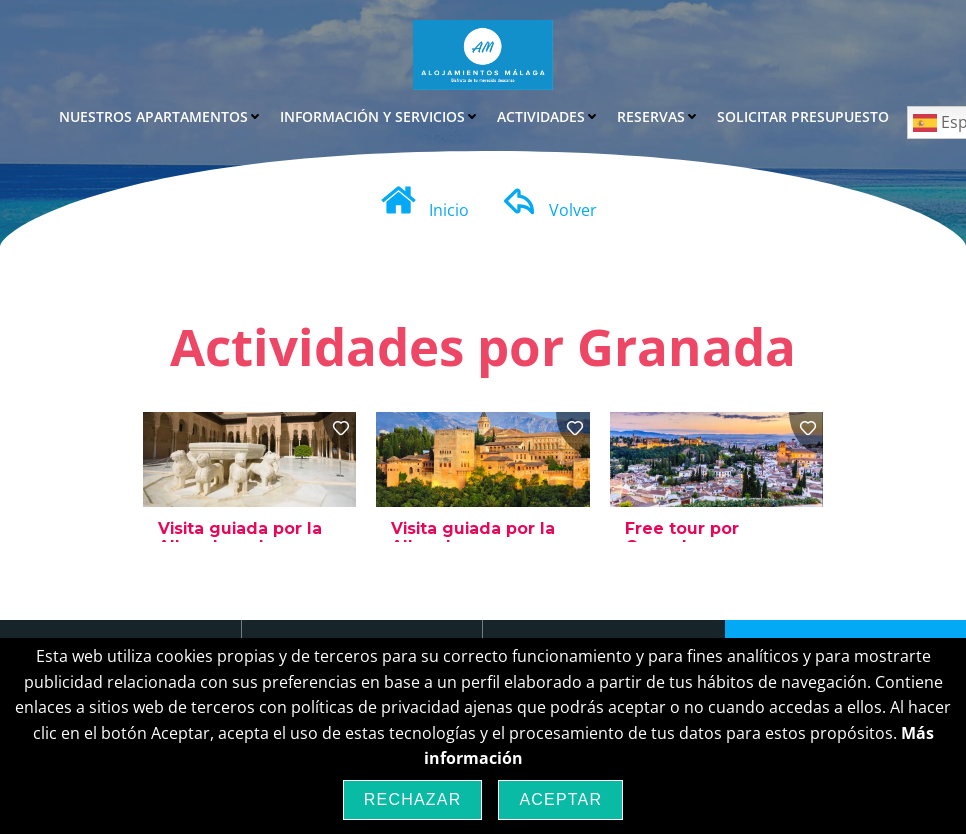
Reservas (658, 115)
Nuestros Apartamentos (160, 115)
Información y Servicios (379, 115)
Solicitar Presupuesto (803, 115)
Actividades (548, 115)
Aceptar (560, 799)
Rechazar (413, 799)
